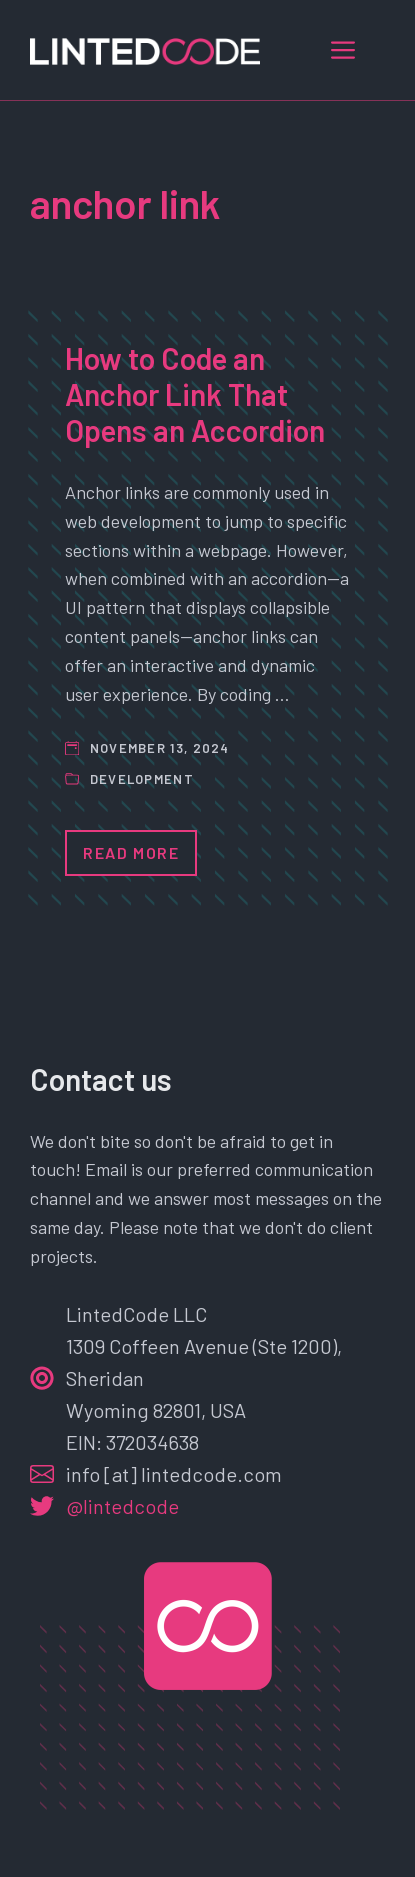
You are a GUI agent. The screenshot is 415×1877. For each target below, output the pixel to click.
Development (142, 779)
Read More (131, 852)
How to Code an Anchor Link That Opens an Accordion (198, 394)
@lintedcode (122, 1506)
